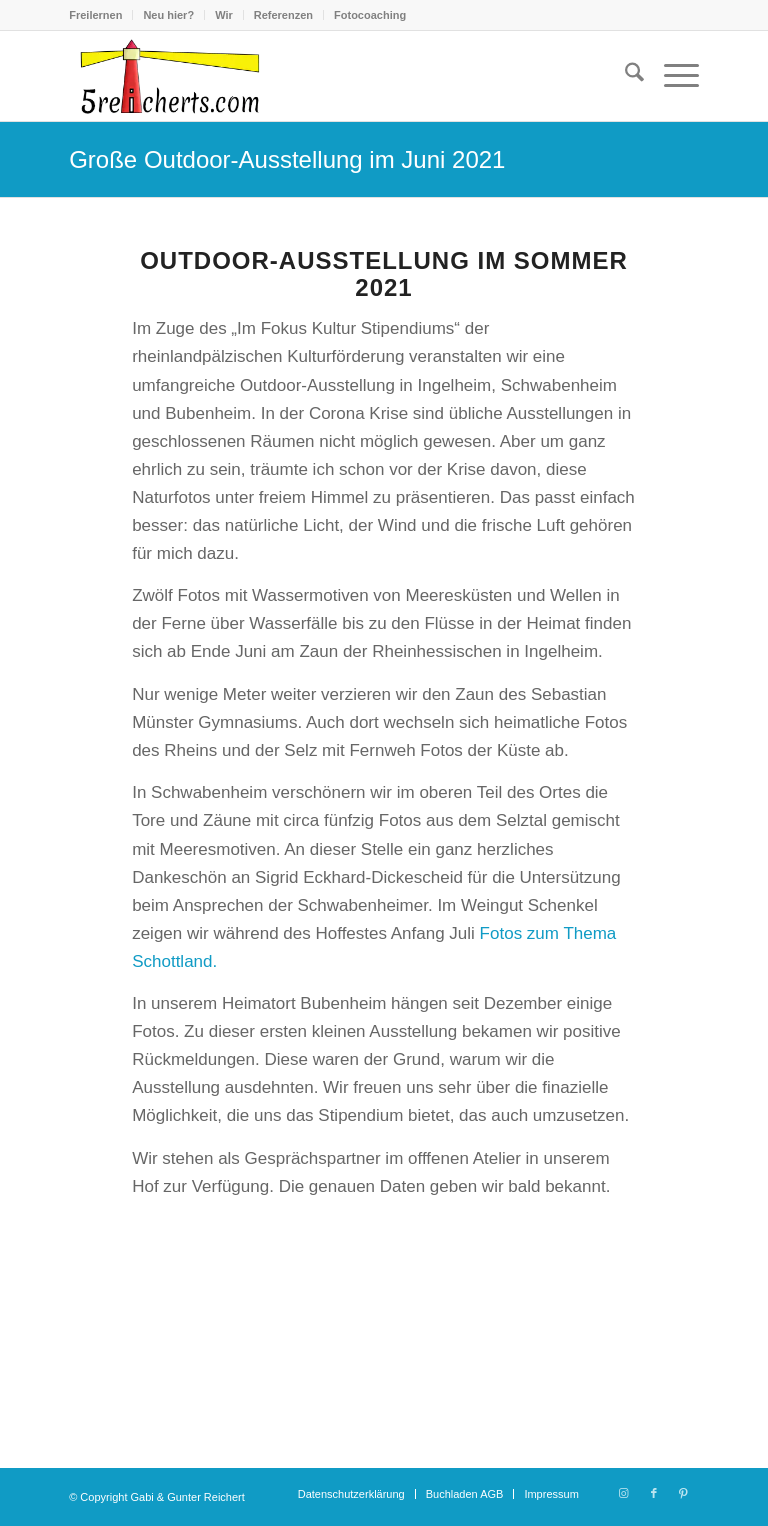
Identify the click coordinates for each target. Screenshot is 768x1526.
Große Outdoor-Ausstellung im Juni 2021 (287, 159)
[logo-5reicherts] (167, 76)
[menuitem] (101, 15)
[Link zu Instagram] (624, 1493)
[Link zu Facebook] (654, 1493)
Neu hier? (168, 15)
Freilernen (95, 15)
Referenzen (283, 15)
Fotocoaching (370, 15)
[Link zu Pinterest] (684, 1493)
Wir (224, 15)
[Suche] (624, 76)
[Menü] (671, 76)
